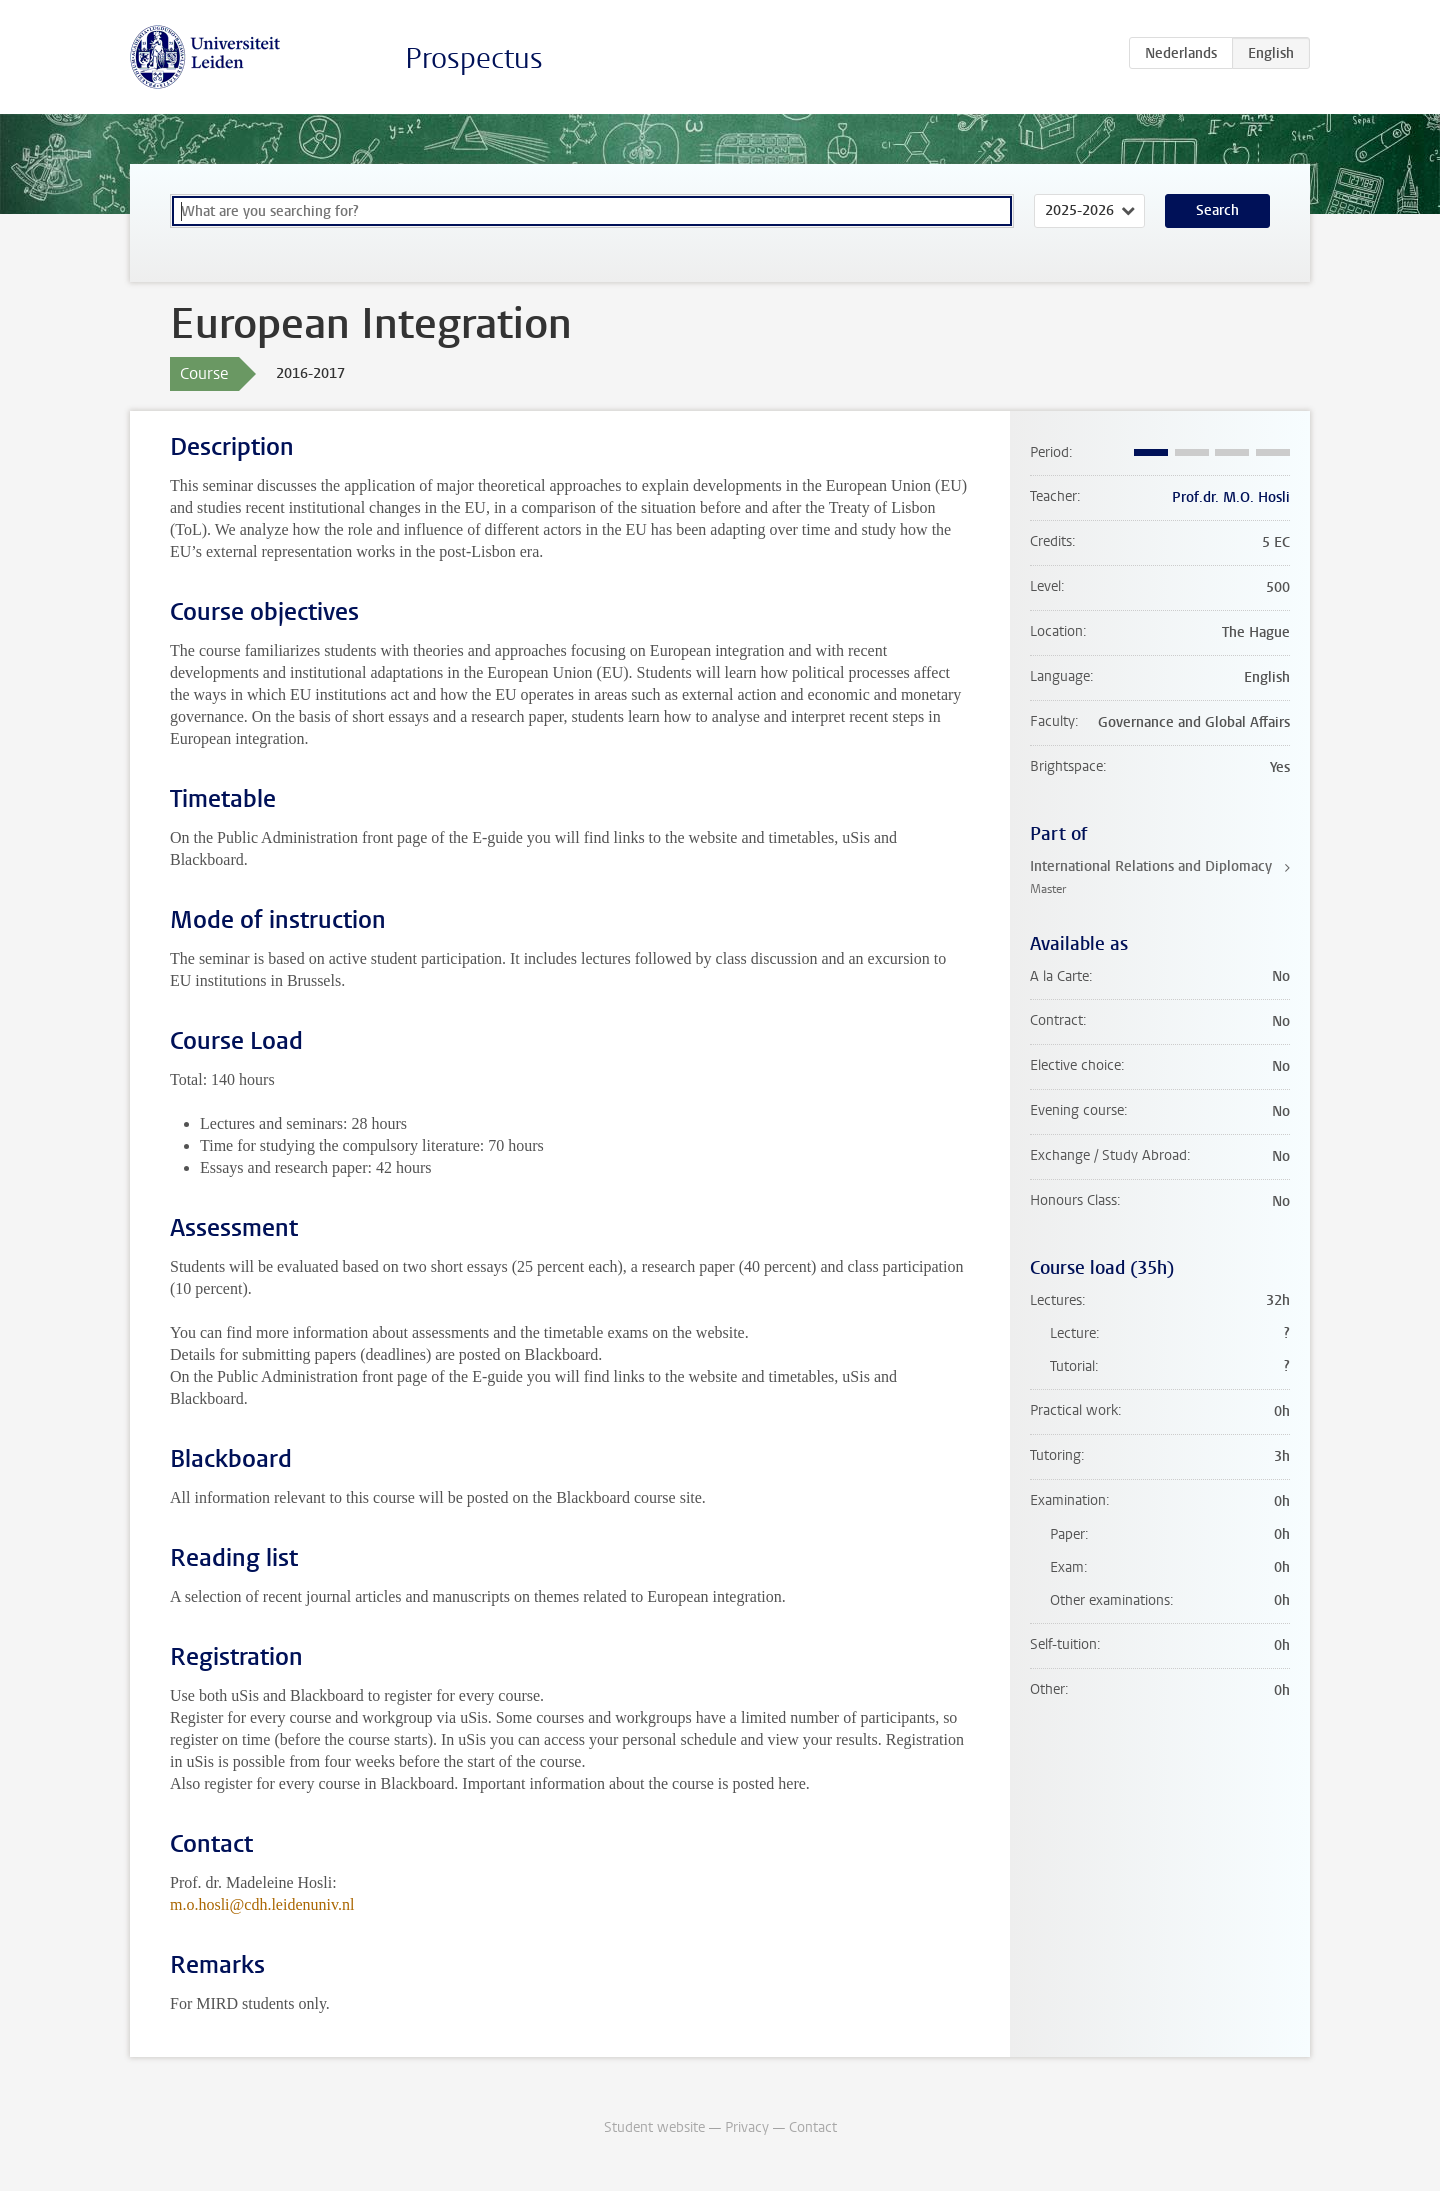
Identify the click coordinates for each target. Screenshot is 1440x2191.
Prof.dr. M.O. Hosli (1231, 497)
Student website (654, 2127)
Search (1217, 210)
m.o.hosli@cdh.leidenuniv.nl (262, 1904)
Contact (813, 2127)
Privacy (747, 2127)
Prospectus (474, 58)
